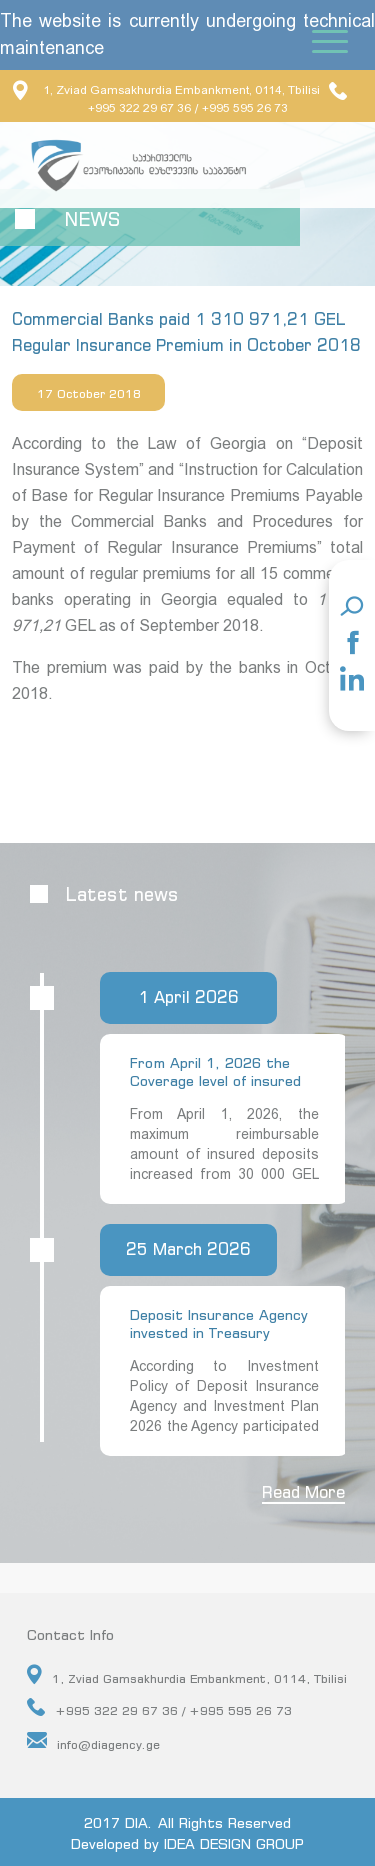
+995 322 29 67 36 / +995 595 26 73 (159, 1708)
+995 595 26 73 (245, 108)
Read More (303, 1492)
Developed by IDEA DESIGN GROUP (187, 1843)
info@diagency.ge (93, 1741)
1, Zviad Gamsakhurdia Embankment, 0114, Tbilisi (166, 90)
